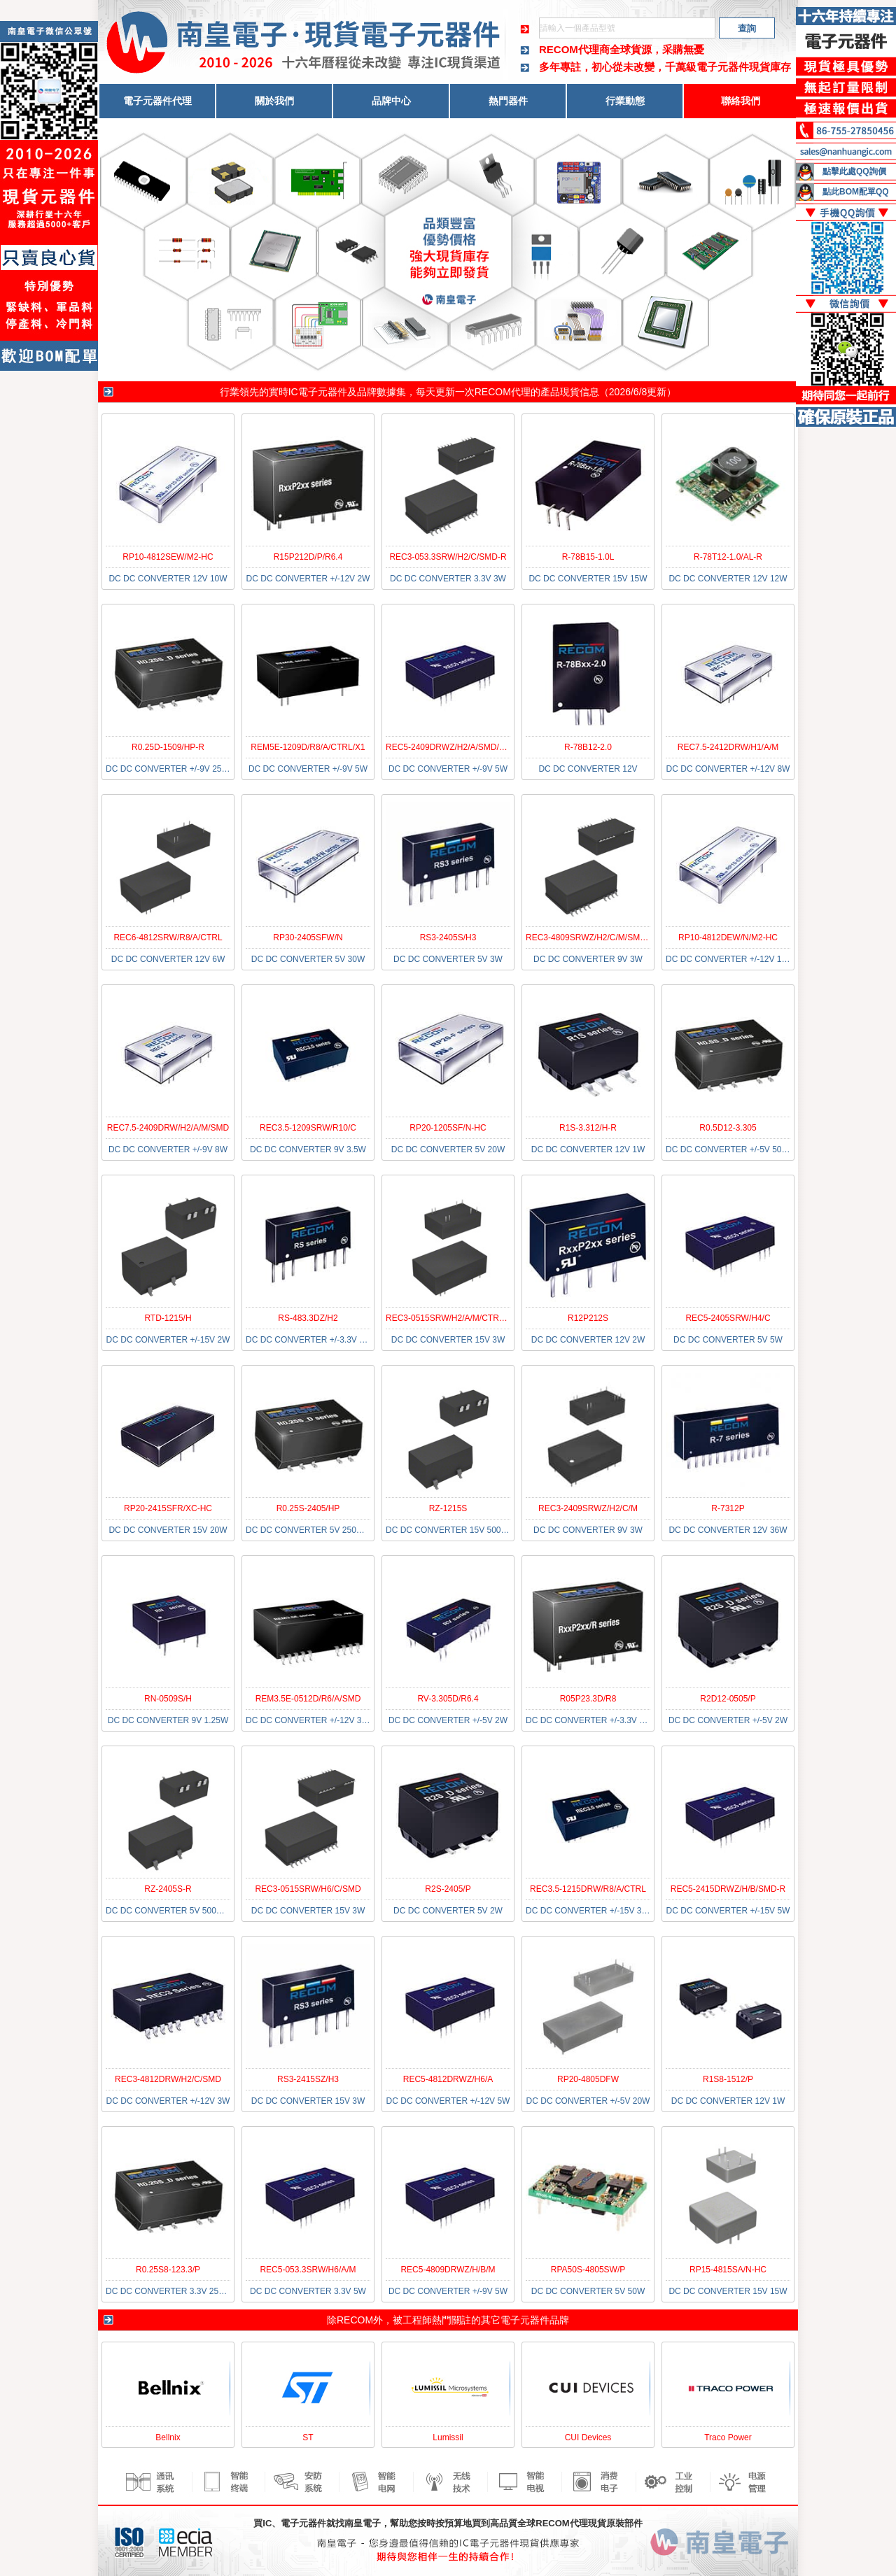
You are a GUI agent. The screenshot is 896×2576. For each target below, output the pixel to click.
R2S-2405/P (447, 1889)
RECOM (355, 2320)
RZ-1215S (448, 1508)
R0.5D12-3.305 (727, 1128)
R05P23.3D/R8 (588, 1699)
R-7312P (727, 1508)
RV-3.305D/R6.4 (447, 1699)
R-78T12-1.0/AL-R (728, 557)
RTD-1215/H (167, 1318)
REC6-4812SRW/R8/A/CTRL (167, 937)
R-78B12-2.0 (588, 747)
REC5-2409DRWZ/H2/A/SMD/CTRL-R (458, 747)
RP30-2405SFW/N (307, 937)
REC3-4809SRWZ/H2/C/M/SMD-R (590, 937)
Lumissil (448, 2437)
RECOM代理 (503, 391)
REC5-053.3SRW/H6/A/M (308, 2269)
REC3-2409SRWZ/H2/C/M (588, 1508)
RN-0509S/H (168, 1699)
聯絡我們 (740, 100)
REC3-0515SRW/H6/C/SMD (307, 1889)
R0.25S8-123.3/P (168, 2269)
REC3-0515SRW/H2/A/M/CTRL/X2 (451, 1318)
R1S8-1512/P (728, 2079)
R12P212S (588, 1318)
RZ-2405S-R (167, 1889)
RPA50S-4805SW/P (588, 2269)
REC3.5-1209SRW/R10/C (308, 1128)
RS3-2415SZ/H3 (308, 2079)
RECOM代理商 (574, 49)
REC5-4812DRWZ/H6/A (448, 2079)
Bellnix (167, 2437)
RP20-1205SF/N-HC (448, 1128)
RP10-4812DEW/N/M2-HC (728, 937)
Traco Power (728, 2437)
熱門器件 (508, 100)
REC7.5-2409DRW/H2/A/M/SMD (168, 1128)
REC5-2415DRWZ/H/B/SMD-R (728, 1889)
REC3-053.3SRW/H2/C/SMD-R (447, 557)
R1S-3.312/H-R (588, 1128)
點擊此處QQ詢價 (854, 171)
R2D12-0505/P (727, 1699)
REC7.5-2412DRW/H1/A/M (728, 747)
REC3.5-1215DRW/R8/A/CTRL (588, 1889)
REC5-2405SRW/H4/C (727, 1318)
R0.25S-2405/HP (308, 1508)
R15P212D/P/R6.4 (308, 557)
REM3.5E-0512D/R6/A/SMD (308, 1699)
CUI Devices (588, 2437)
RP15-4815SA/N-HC (728, 2269)
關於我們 (274, 100)
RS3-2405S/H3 (448, 937)
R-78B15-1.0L (588, 557)
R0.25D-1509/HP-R (168, 747)
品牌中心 (391, 100)
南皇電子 (362, 2523)
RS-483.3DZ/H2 (307, 1318)
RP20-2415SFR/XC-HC (168, 1508)
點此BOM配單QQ (855, 192)
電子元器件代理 (157, 100)
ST (307, 2437)
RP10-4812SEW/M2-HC (167, 557)
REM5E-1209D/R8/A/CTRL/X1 (308, 747)
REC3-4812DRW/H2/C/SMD (168, 2079)
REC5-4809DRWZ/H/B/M (447, 2269)
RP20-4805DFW (588, 2079)
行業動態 (625, 100)
